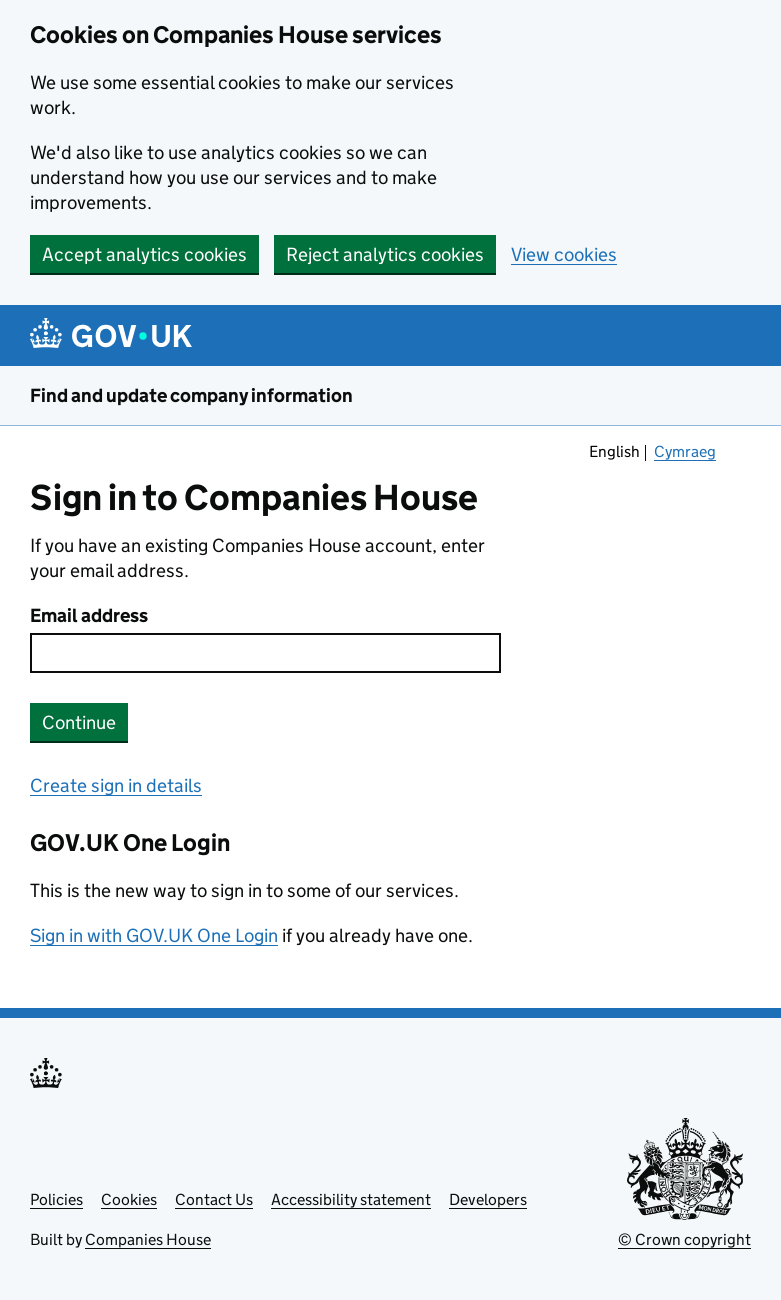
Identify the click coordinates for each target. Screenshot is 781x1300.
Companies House (148, 1239)
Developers (488, 1199)
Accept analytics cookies (144, 254)
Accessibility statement (351, 1199)
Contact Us (214, 1199)
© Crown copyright (684, 1239)
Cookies (129, 1199)
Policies (56, 1199)
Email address (89, 615)
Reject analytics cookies (385, 254)
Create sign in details (116, 785)
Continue (79, 722)
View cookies (564, 254)
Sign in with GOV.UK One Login (154, 935)
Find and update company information (191, 395)
